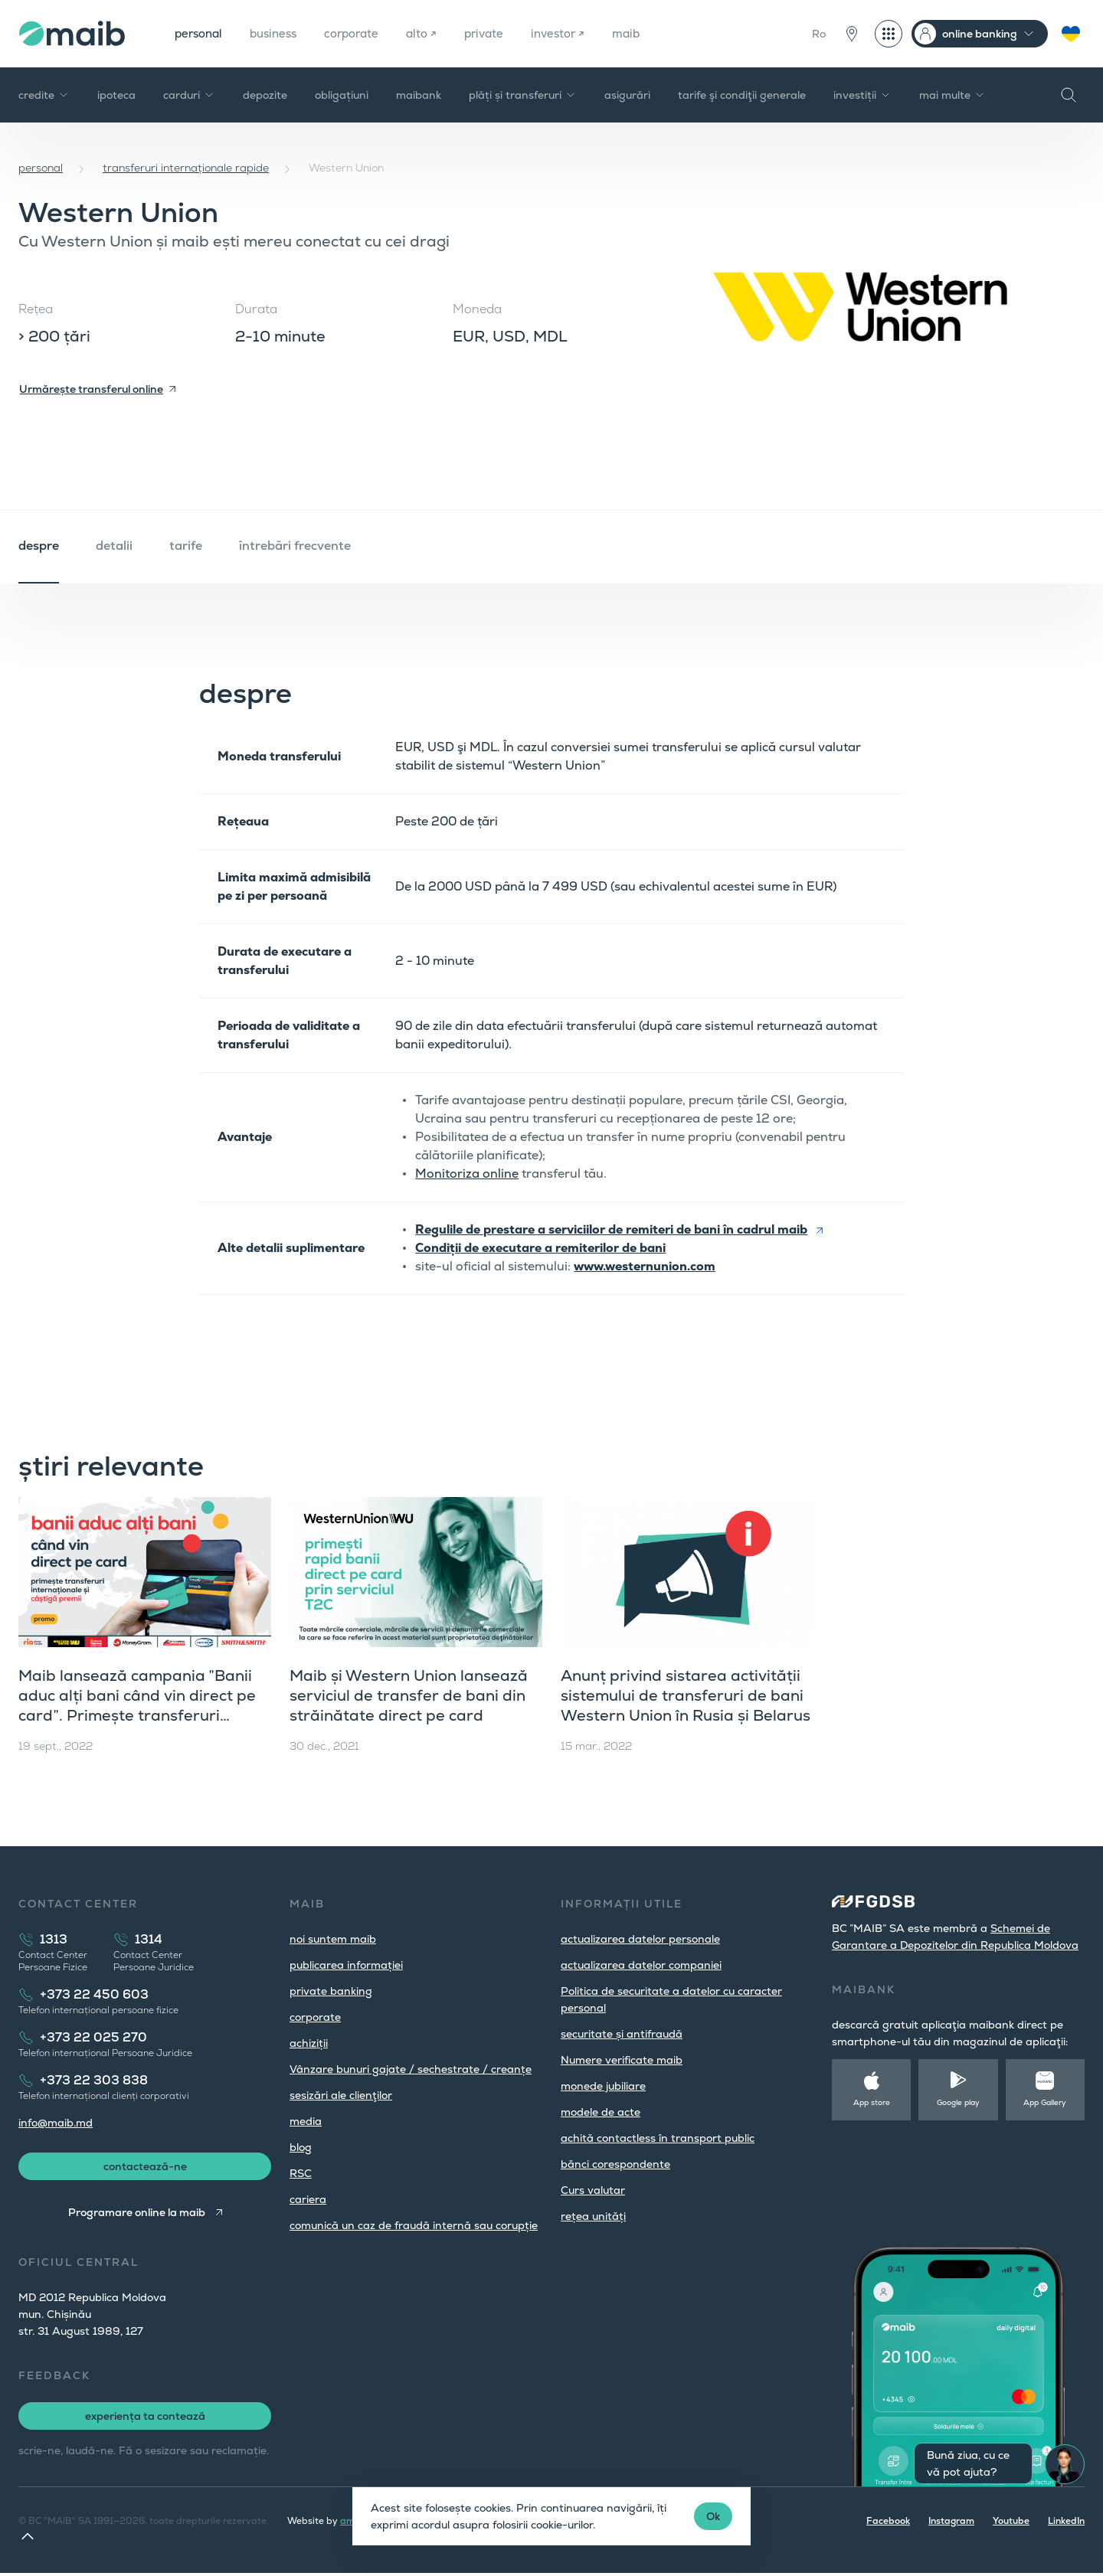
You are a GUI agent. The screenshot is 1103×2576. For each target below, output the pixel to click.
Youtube (1011, 2524)
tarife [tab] (185, 546)
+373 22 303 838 (94, 2080)
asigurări (627, 95)
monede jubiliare (603, 2086)
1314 (148, 1939)
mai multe (952, 95)
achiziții (309, 2043)
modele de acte (600, 2112)
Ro (819, 34)
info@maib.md (55, 2123)
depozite (265, 95)
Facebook (888, 2524)
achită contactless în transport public (657, 2138)
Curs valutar (593, 2190)
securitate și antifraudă (621, 2034)
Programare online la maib (135, 2215)
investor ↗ (578, 33)
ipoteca (116, 95)
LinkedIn (1066, 2524)
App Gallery (1044, 2102)
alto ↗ (436, 33)
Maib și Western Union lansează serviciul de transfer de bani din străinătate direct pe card (409, 1695)
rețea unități (593, 2216)
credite (44, 95)
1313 (53, 1939)
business (280, 33)
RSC (301, 2173)
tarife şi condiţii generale (742, 95)
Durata (256, 309)
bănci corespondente (615, 2164)
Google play (958, 2102)
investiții (862, 95)
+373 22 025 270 (93, 2037)
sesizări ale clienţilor (341, 2095)
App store (871, 2102)
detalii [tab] (114, 546)
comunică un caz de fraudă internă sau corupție (414, 2225)
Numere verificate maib (621, 2060)
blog (301, 2147)
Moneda (477, 309)
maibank (418, 95)
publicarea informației (346, 1965)
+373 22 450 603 (94, 1994)
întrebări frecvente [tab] (295, 546)
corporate (362, 33)
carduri (189, 95)
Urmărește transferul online (91, 389)
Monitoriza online (467, 1173)
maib (649, 33)
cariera (308, 2199)
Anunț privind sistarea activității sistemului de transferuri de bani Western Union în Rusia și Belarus (685, 1695)
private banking (331, 1991)
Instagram (951, 2524)
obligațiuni (341, 95)
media (306, 2121)
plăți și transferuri (523, 95)
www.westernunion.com (644, 1266)
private (500, 33)
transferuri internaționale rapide (186, 168)
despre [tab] (38, 546)
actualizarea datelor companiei (641, 1965)
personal (201, 33)
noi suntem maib (333, 1939)
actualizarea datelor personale (640, 1939)
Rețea (35, 309)
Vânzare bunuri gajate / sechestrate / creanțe (411, 2069)
